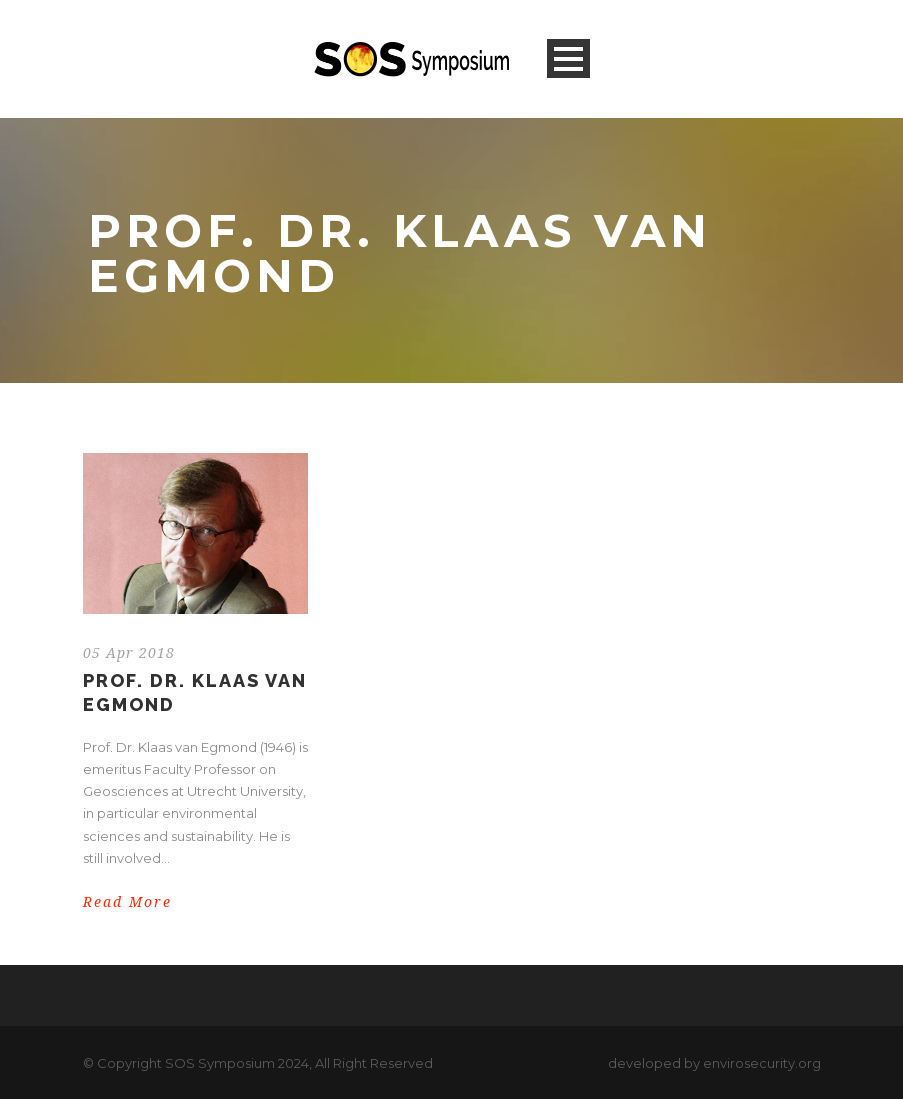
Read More (127, 902)
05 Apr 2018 (129, 653)
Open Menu (568, 58)
